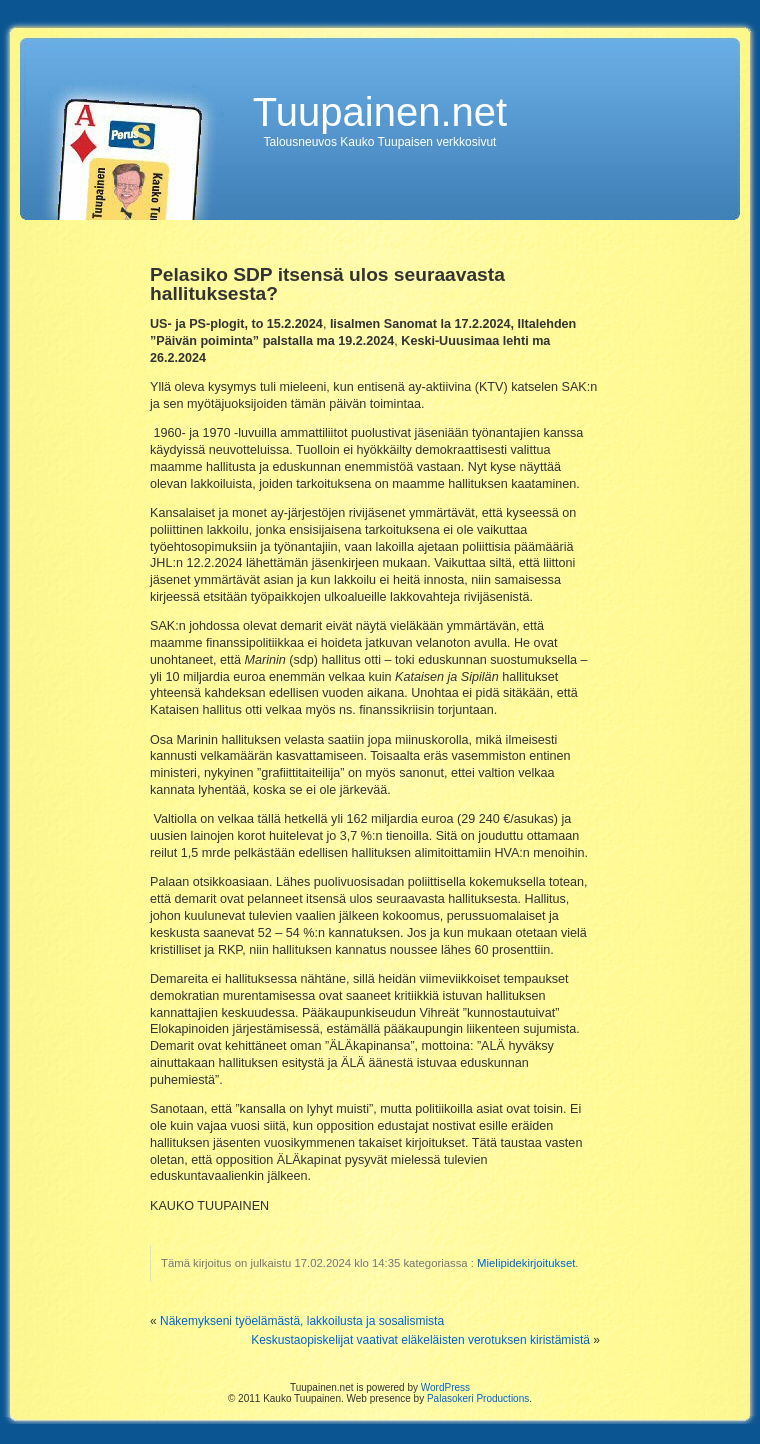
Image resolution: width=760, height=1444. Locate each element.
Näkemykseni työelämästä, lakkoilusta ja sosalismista (302, 1321)
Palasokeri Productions (478, 1398)
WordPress (445, 1387)
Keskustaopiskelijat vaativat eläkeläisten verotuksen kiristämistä (420, 1340)
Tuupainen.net (380, 112)
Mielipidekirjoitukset (526, 1263)
